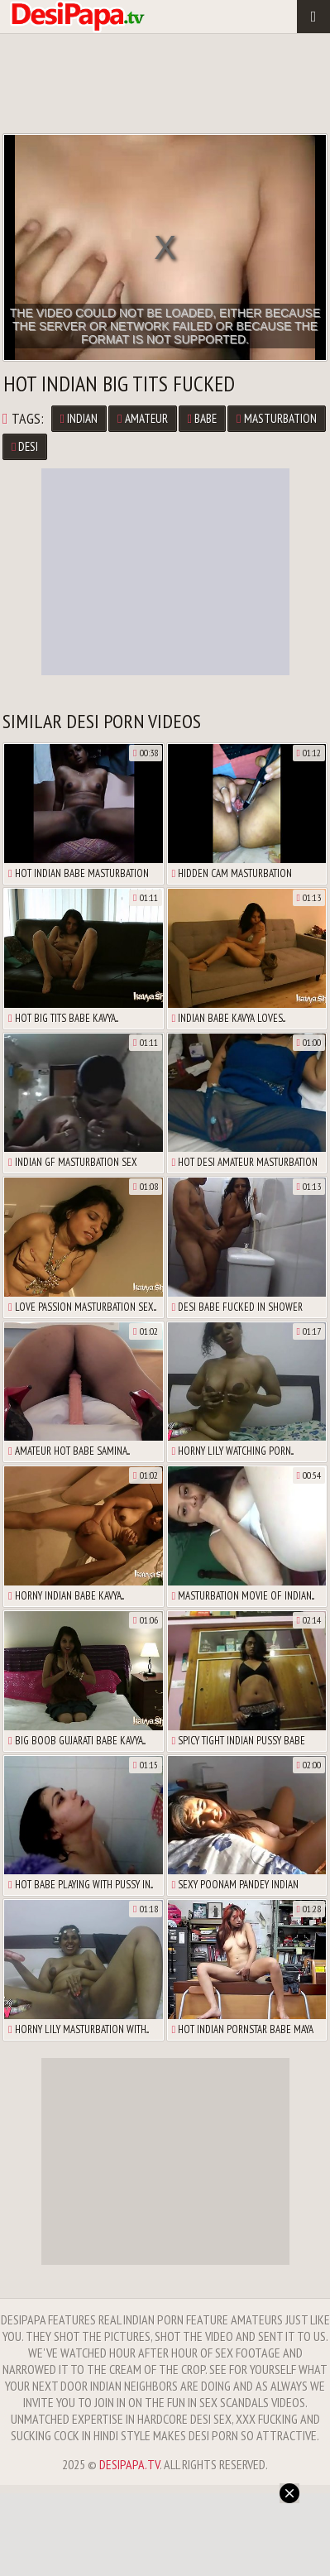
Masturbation (276, 418)
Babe (202, 418)
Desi (25, 446)
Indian (79, 418)
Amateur (142, 418)
